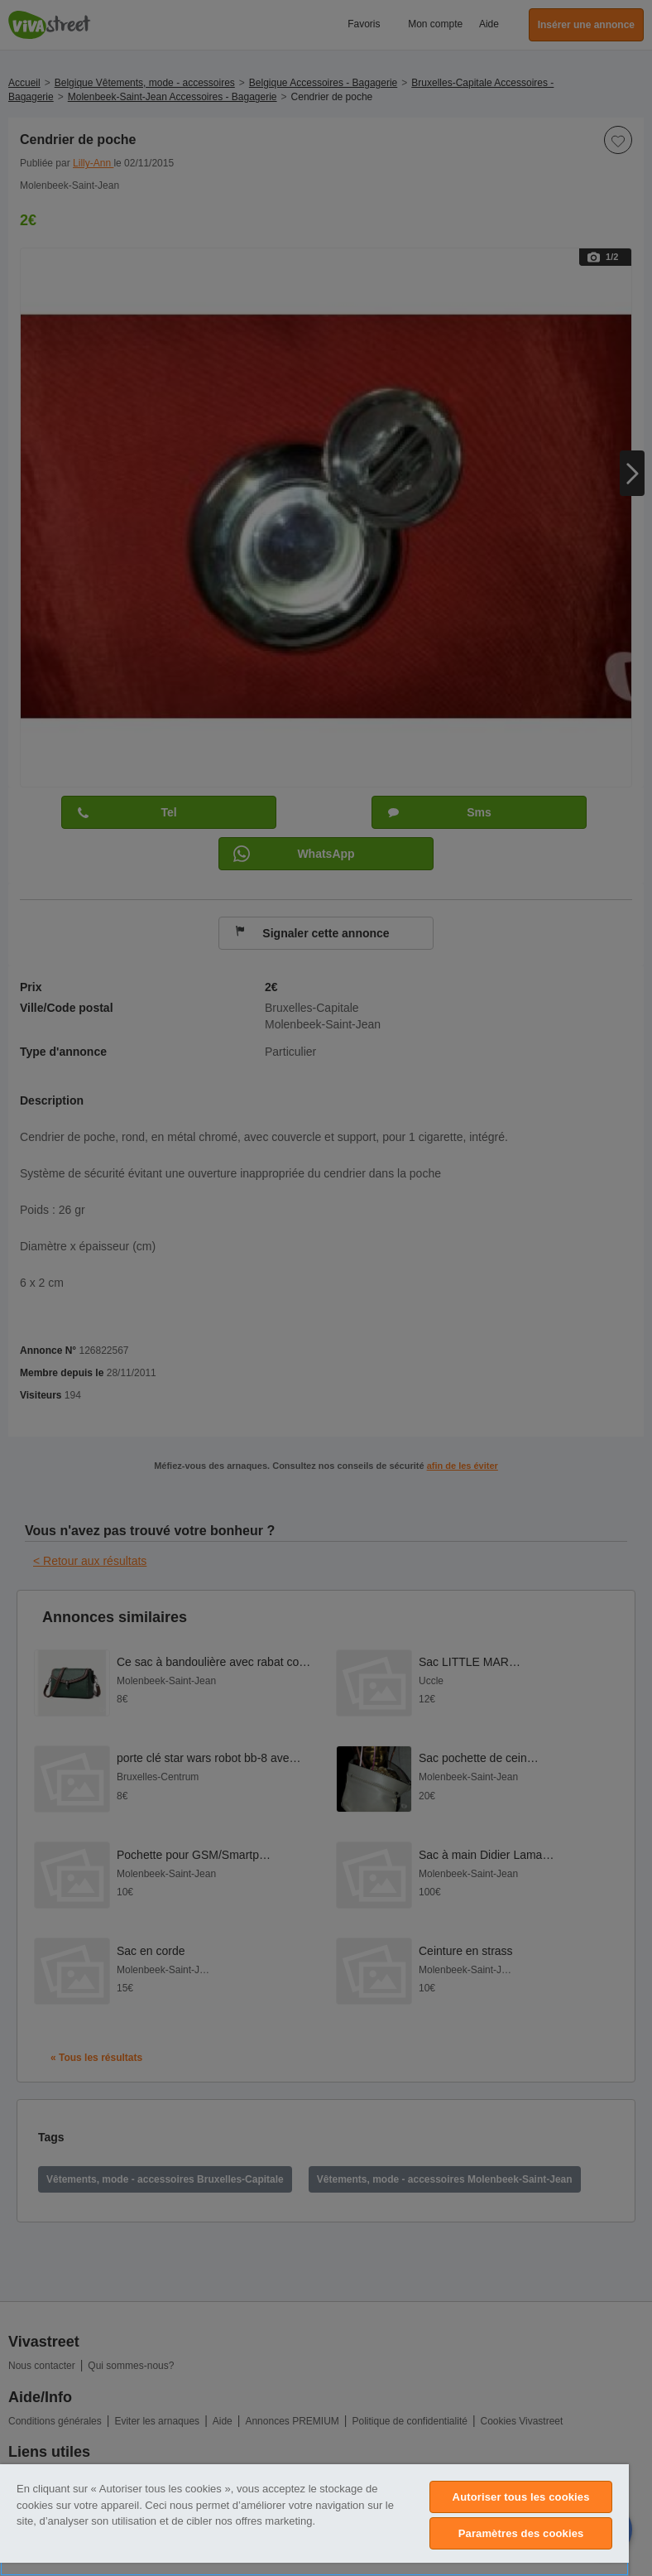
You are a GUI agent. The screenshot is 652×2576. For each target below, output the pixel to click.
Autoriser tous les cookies (521, 2497)
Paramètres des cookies (521, 2533)
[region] (314, 2520)
